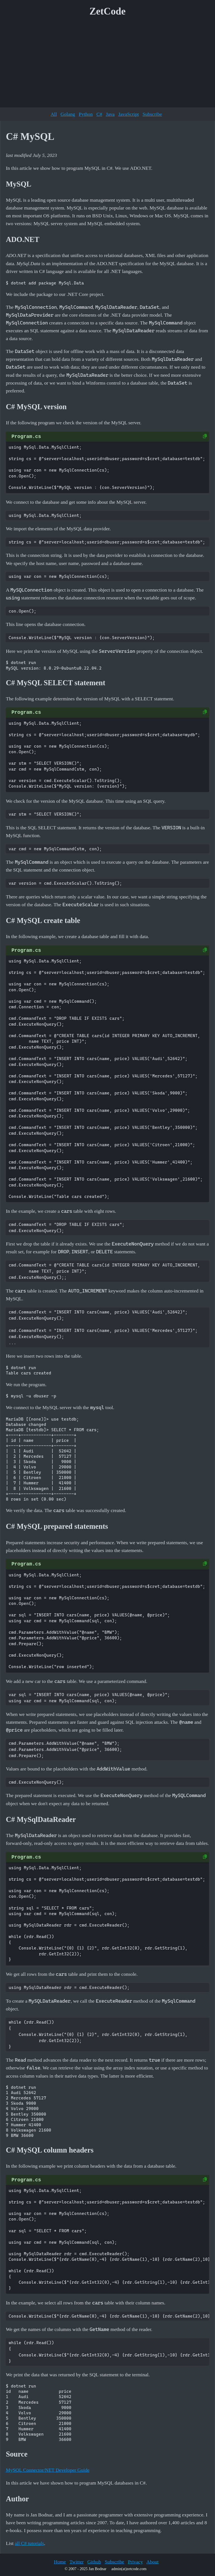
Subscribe (152, 114)
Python (86, 114)
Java (110, 114)
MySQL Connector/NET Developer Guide (48, 2470)
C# (99, 114)
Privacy (135, 2562)
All (54, 114)
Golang (67, 114)
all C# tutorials (29, 2543)
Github (94, 2562)
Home (60, 2562)
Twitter (76, 2562)
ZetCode (108, 11)
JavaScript (128, 114)
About (152, 2562)
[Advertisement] (107, 64)
